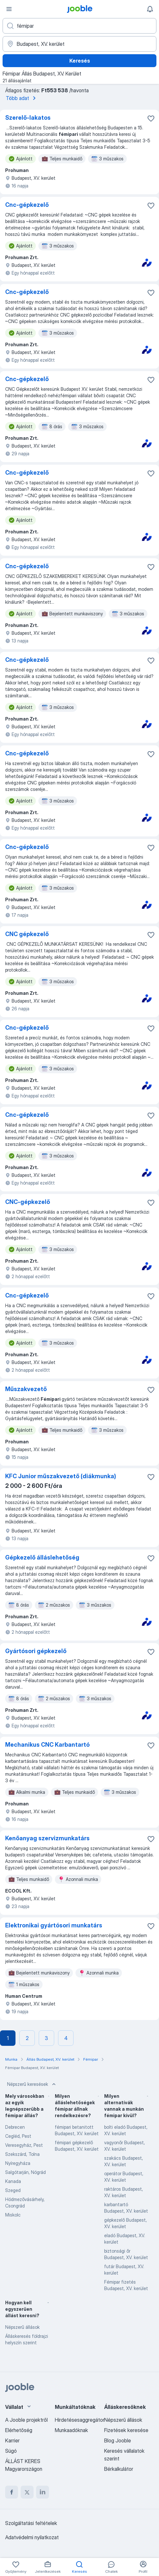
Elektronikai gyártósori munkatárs (53, 1925)
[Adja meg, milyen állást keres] (79, 26)
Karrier (12, 2440)
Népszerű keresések (32, 2084)
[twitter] (27, 2492)
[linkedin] (42, 2492)
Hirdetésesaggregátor (79, 2420)
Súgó (11, 2451)
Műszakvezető (26, 1389)
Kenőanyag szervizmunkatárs (47, 1838)
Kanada (13, 2181)
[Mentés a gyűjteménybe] (151, 118)
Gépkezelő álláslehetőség (42, 1557)
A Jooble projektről (26, 2420)
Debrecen (15, 2127)
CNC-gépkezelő (27, 1201)
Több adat (22, 98)
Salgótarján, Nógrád (25, 2172)
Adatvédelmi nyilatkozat (32, 2537)
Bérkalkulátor (118, 2469)
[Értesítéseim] (150, 9)
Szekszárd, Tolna (22, 2154)
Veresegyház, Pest (24, 2145)
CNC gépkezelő (27, 934)
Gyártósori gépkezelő (35, 1651)
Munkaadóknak (71, 2430)
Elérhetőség (18, 2430)
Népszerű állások (22, 2327)
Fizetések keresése (126, 2430)
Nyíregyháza (17, 2163)
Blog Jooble (117, 2440)
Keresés (79, 60)
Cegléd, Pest (18, 2136)
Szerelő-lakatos (28, 117)
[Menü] (9, 9)
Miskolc (13, 2214)
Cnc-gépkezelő (27, 204)
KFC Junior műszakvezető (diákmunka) (60, 1476)
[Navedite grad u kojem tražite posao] (79, 44)
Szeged (13, 2190)
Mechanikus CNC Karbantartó (47, 1744)
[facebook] (11, 2492)
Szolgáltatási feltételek (31, 2523)
